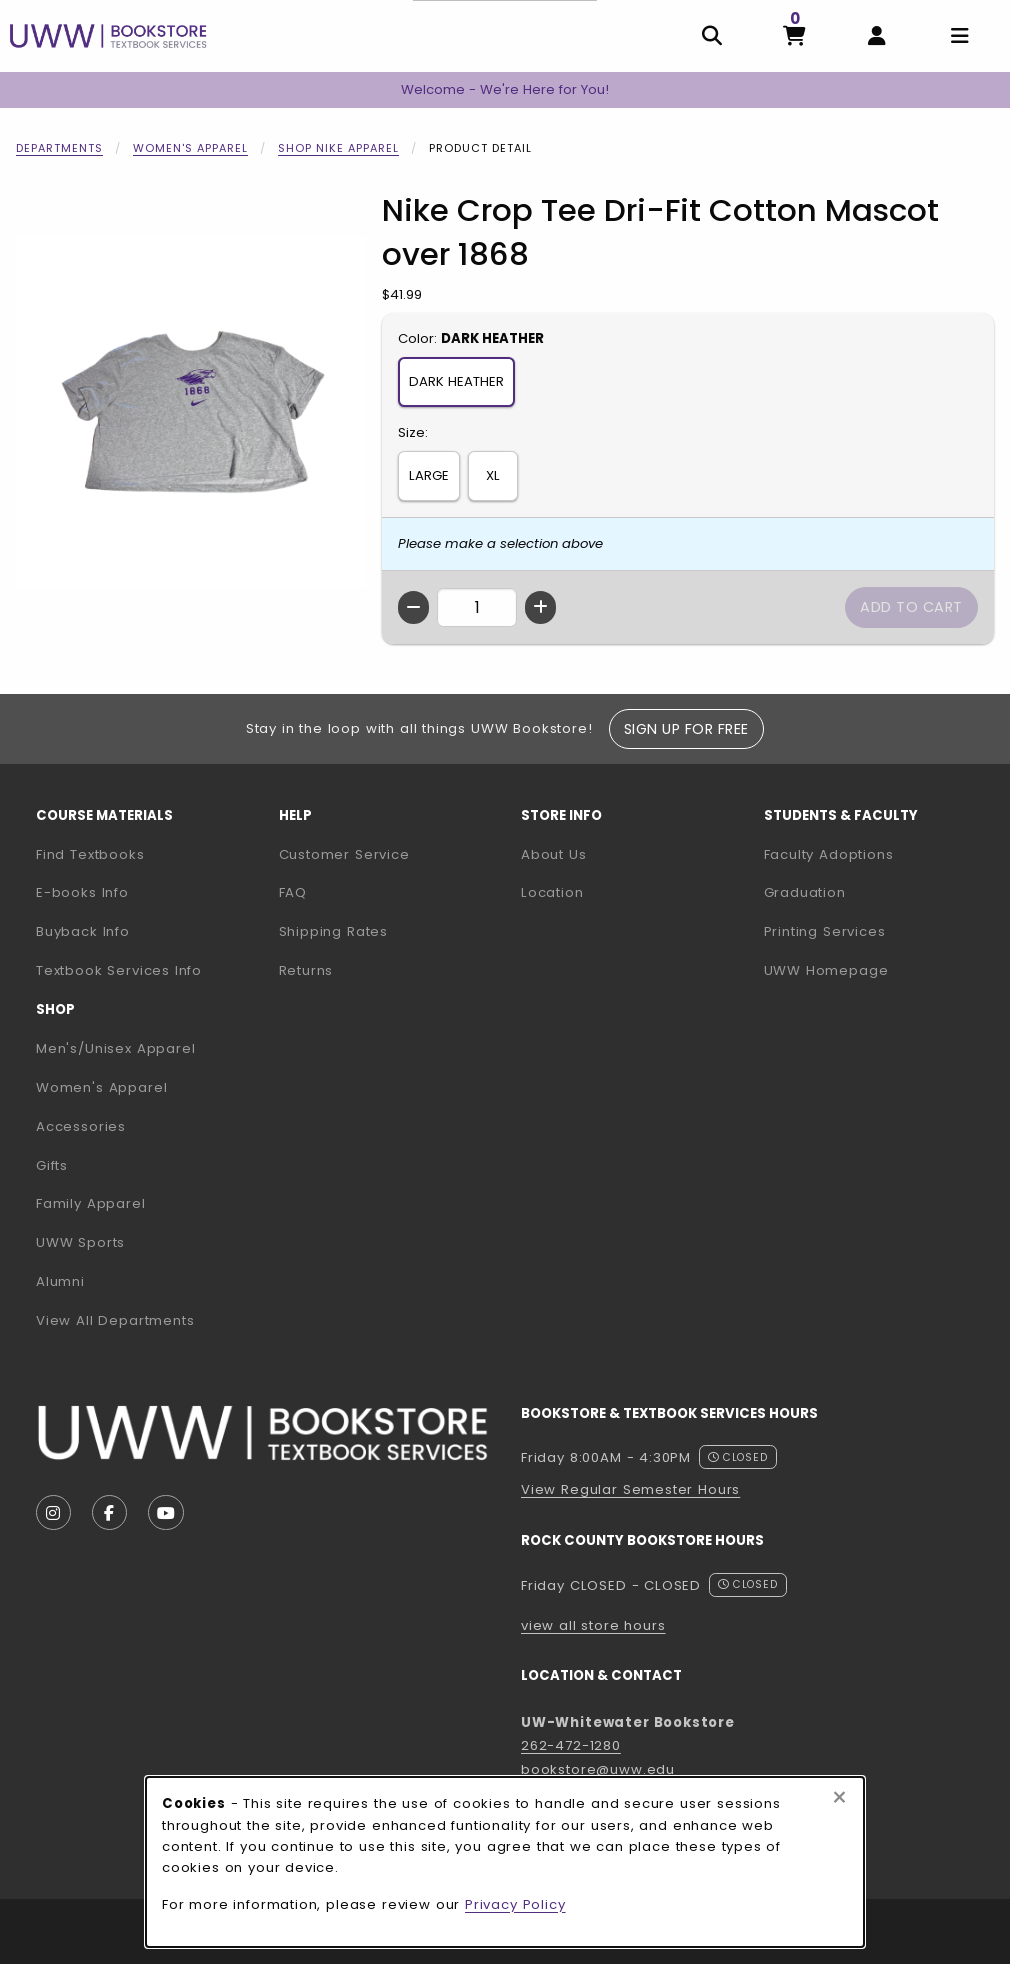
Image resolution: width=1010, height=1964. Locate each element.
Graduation (805, 892)
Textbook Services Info (149, 970)
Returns (306, 970)
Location (552, 892)
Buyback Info (83, 931)
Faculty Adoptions (877, 854)
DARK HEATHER (456, 381)
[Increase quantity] (540, 607)
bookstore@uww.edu (598, 1769)
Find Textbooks (90, 854)
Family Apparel (91, 1203)
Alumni (60, 1281)
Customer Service (344, 854)
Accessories (81, 1126)
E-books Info (82, 892)
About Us (554, 854)
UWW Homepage (877, 970)
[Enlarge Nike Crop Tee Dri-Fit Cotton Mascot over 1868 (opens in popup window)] (191, 412)
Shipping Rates (334, 931)
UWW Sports (80, 1242)
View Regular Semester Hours (630, 1489)
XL (493, 475)
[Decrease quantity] (413, 607)
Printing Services (877, 931)
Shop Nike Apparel (338, 148)
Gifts (52, 1165)
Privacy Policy (515, 1904)
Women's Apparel (190, 148)
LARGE (429, 475)
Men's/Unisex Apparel (116, 1048)
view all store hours (593, 1625)
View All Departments (115, 1320)
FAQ (293, 892)
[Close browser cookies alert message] (839, 1798)
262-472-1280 (571, 1745)
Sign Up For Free (686, 729)
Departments (59, 148)
